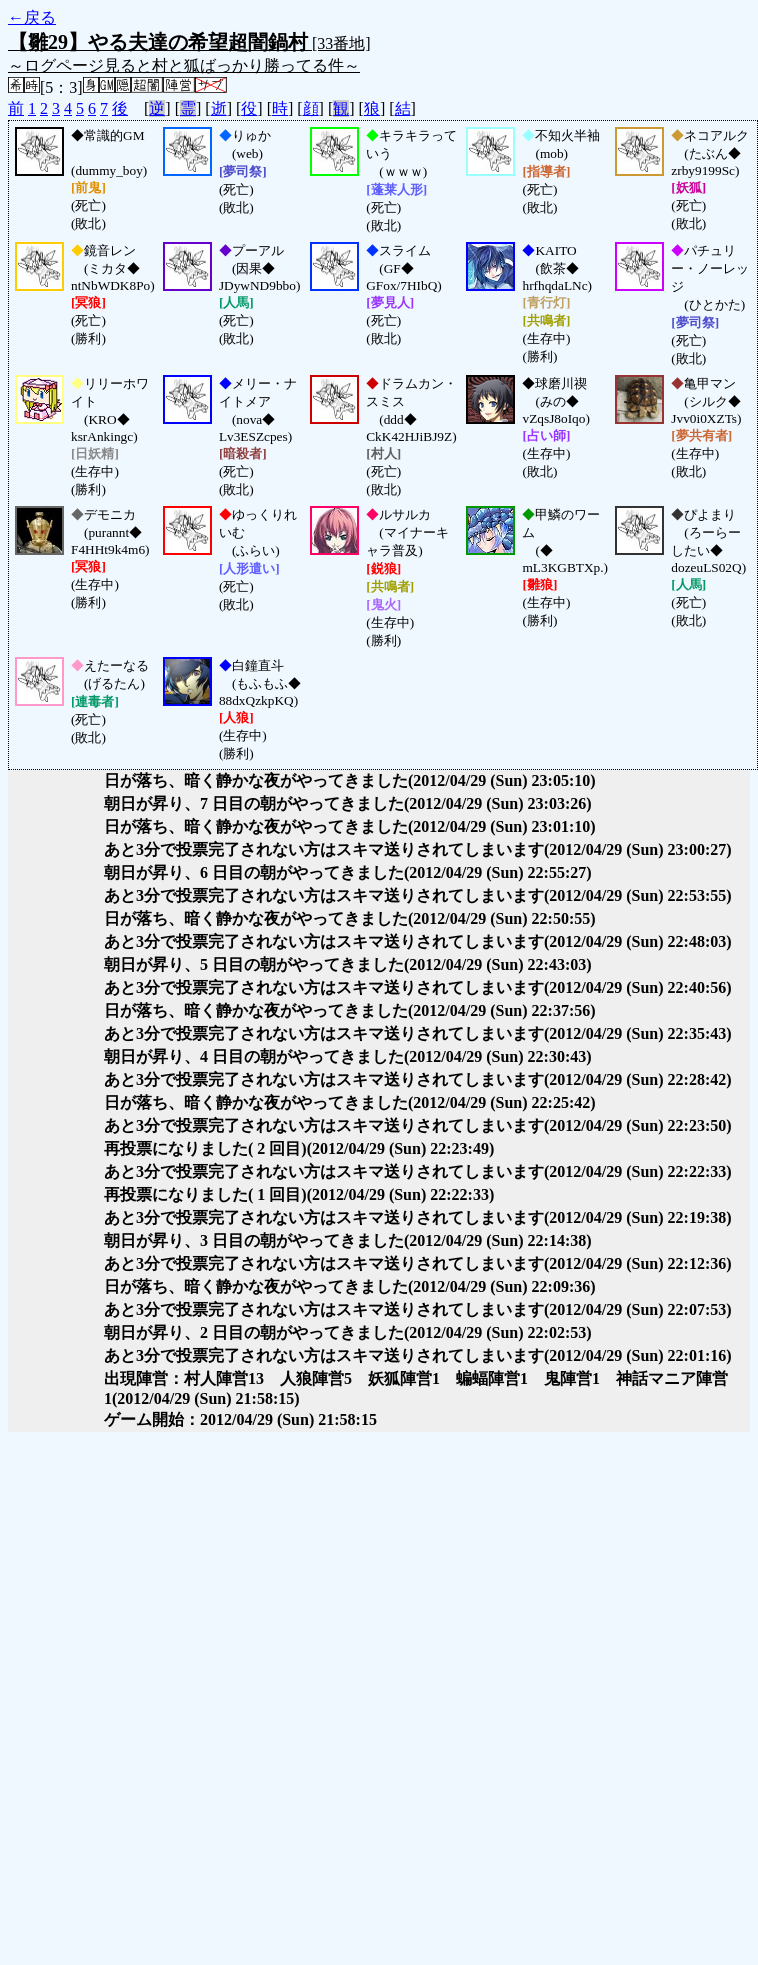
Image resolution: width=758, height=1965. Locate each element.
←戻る (32, 17)
